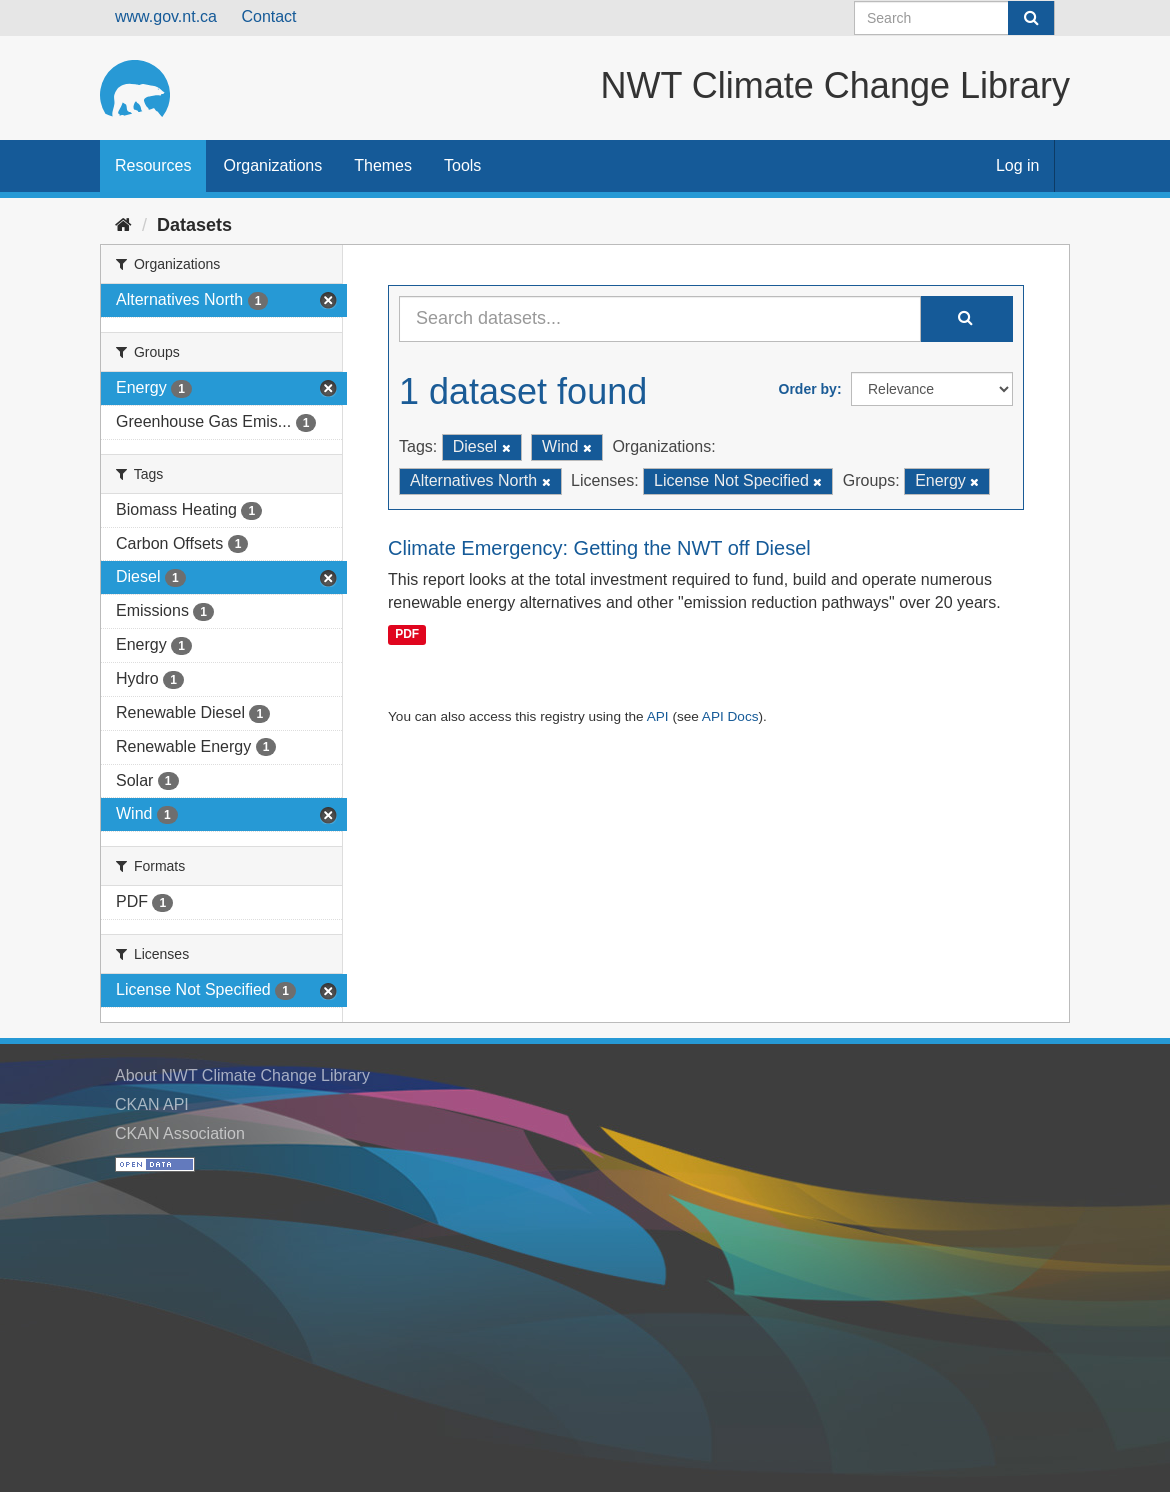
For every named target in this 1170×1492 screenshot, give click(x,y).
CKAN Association (180, 1133)
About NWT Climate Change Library (242, 1075)
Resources (153, 165)
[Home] (123, 225)
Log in (1018, 165)
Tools (462, 165)
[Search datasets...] (660, 319)
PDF (407, 634)
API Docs (730, 716)
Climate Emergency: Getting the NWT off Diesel (599, 548)
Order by (808, 389)
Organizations (272, 165)
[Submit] (1031, 18)
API (658, 716)
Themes (383, 165)
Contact (268, 16)
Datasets (194, 225)
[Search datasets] (954, 18)
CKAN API (152, 1104)
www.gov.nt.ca (166, 16)
